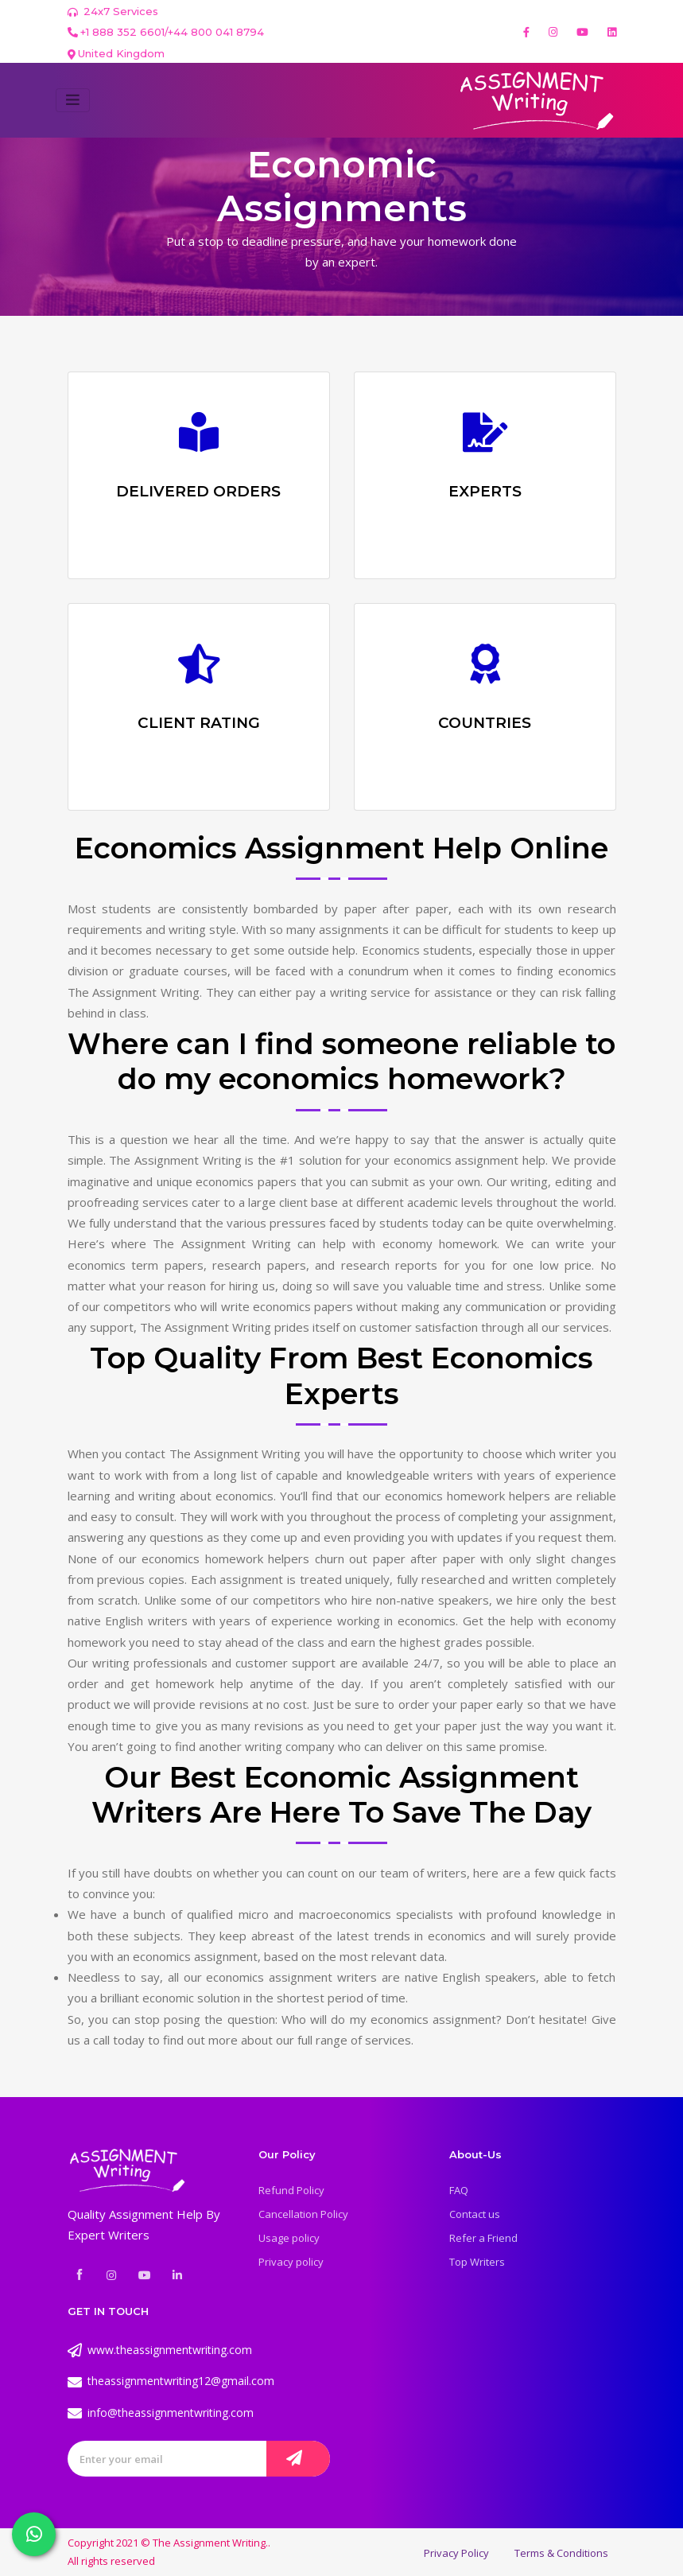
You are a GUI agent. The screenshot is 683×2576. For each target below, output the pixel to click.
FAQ (458, 2190)
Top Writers (477, 2262)
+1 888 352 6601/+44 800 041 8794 (166, 31)
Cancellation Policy (303, 2214)
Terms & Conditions (561, 2553)
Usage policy (289, 2238)
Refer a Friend (483, 2238)
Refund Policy (291, 2190)
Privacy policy (291, 2262)
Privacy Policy (456, 2553)
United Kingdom (121, 53)
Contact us (474, 2214)
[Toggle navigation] (73, 99)
